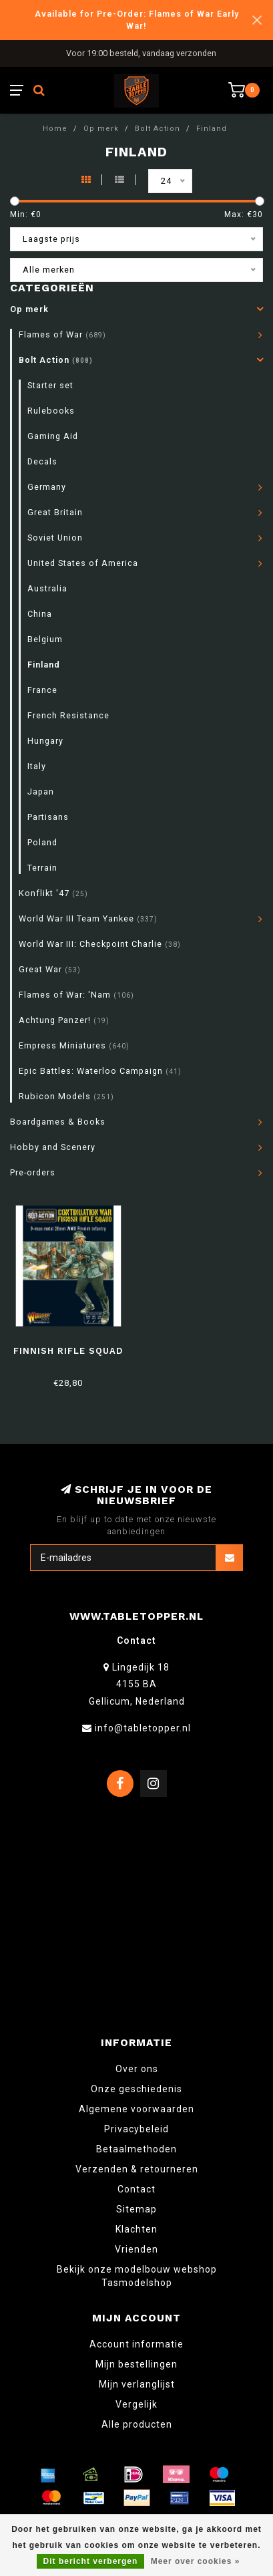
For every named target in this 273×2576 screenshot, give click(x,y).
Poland (42, 842)
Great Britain (55, 512)
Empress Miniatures (74, 1045)
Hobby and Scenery (52, 1147)
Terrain (42, 868)
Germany (46, 487)
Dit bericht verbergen (90, 2561)
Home (55, 128)
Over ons (136, 2068)
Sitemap (136, 2209)
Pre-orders (32, 1172)
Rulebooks (51, 411)
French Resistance (68, 715)
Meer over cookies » (195, 2561)
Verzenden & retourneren (136, 2169)
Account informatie (136, 2344)
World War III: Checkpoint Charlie (100, 944)
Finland (43, 665)
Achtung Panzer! (64, 1020)
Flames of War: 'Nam (76, 995)
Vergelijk (136, 2404)
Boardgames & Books (57, 1122)
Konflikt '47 (53, 893)
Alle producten (136, 2424)
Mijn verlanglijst (137, 2384)
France (42, 690)
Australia (47, 588)
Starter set (50, 385)
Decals (42, 461)
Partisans (48, 817)
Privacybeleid (136, 2129)
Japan (40, 791)
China (39, 614)
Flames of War (62, 334)
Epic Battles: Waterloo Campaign (100, 1071)
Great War (50, 969)
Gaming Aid (52, 436)
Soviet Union (55, 538)
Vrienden (136, 2249)
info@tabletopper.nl (143, 1728)
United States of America (82, 563)
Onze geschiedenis (136, 2089)
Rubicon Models (66, 1096)
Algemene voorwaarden (136, 2109)
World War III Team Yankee (88, 918)
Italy (36, 766)
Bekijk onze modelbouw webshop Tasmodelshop (137, 2276)
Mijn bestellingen (136, 2364)
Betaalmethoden (136, 2149)
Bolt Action (56, 360)
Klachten (136, 2229)
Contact (136, 2189)
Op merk (29, 309)
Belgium (45, 639)
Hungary (45, 741)
